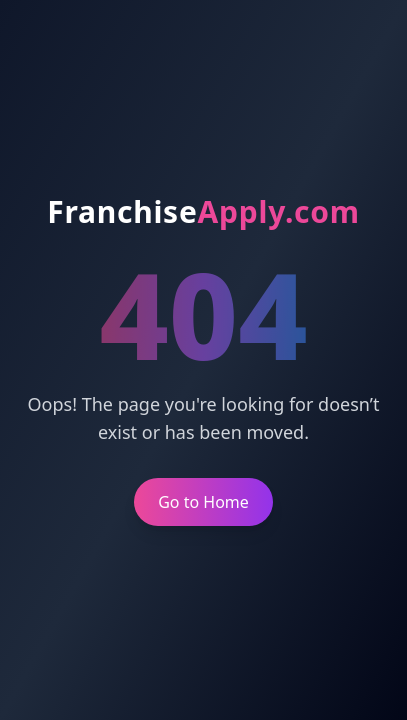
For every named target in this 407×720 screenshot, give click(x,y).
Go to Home (203, 502)
